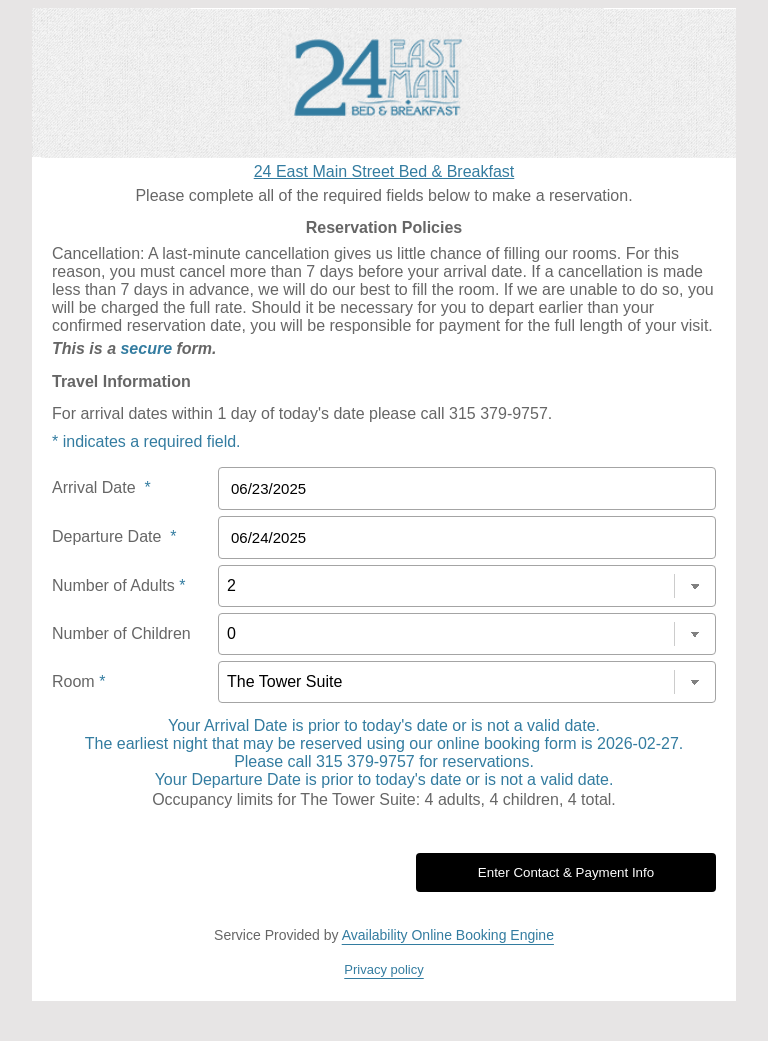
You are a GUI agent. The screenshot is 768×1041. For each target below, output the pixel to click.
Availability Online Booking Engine (448, 935)
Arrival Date (101, 487)
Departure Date (114, 536)
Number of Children (121, 633)
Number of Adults (118, 585)
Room (78, 681)
